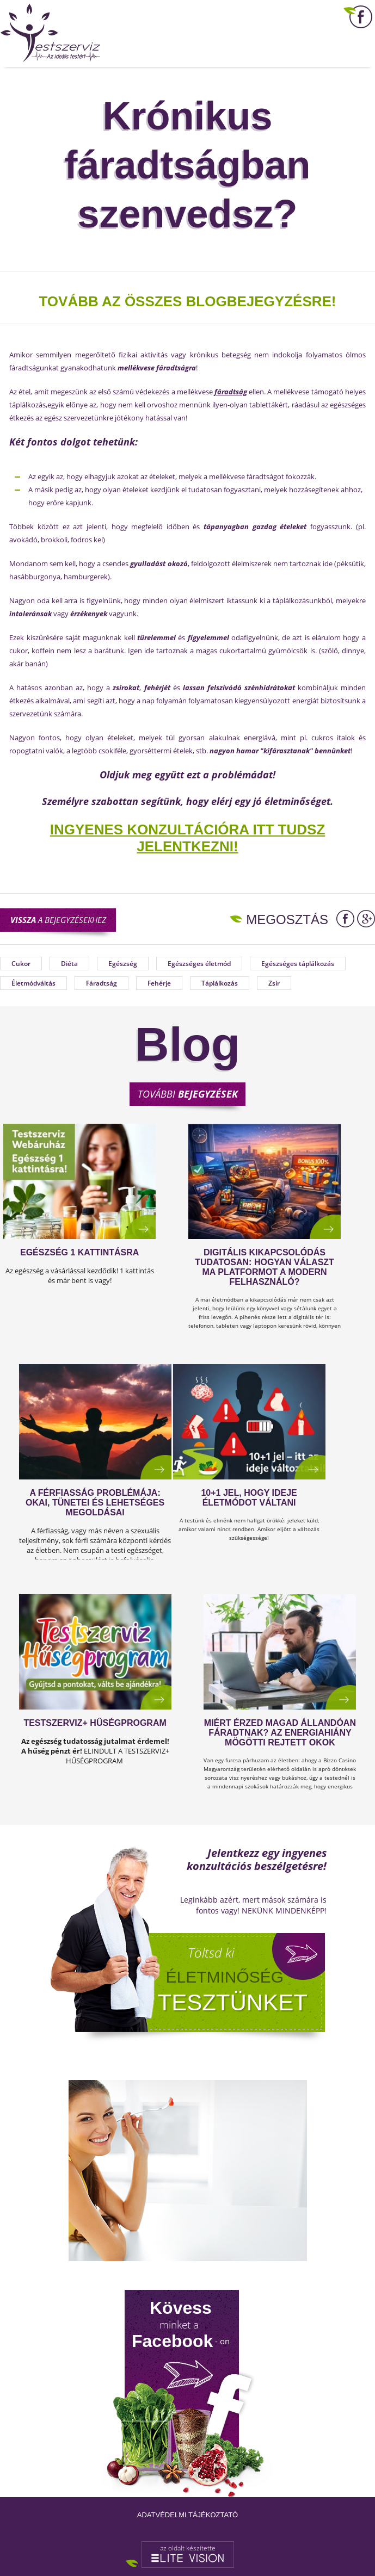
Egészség (122, 963)
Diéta (69, 963)
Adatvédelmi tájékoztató (187, 2515)
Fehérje (159, 983)
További (188, 1093)
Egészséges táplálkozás (297, 963)
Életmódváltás (33, 983)
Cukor (20, 963)
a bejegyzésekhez (58, 919)
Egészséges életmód (199, 963)
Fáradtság (101, 983)
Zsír (274, 983)
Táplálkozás (219, 983)
